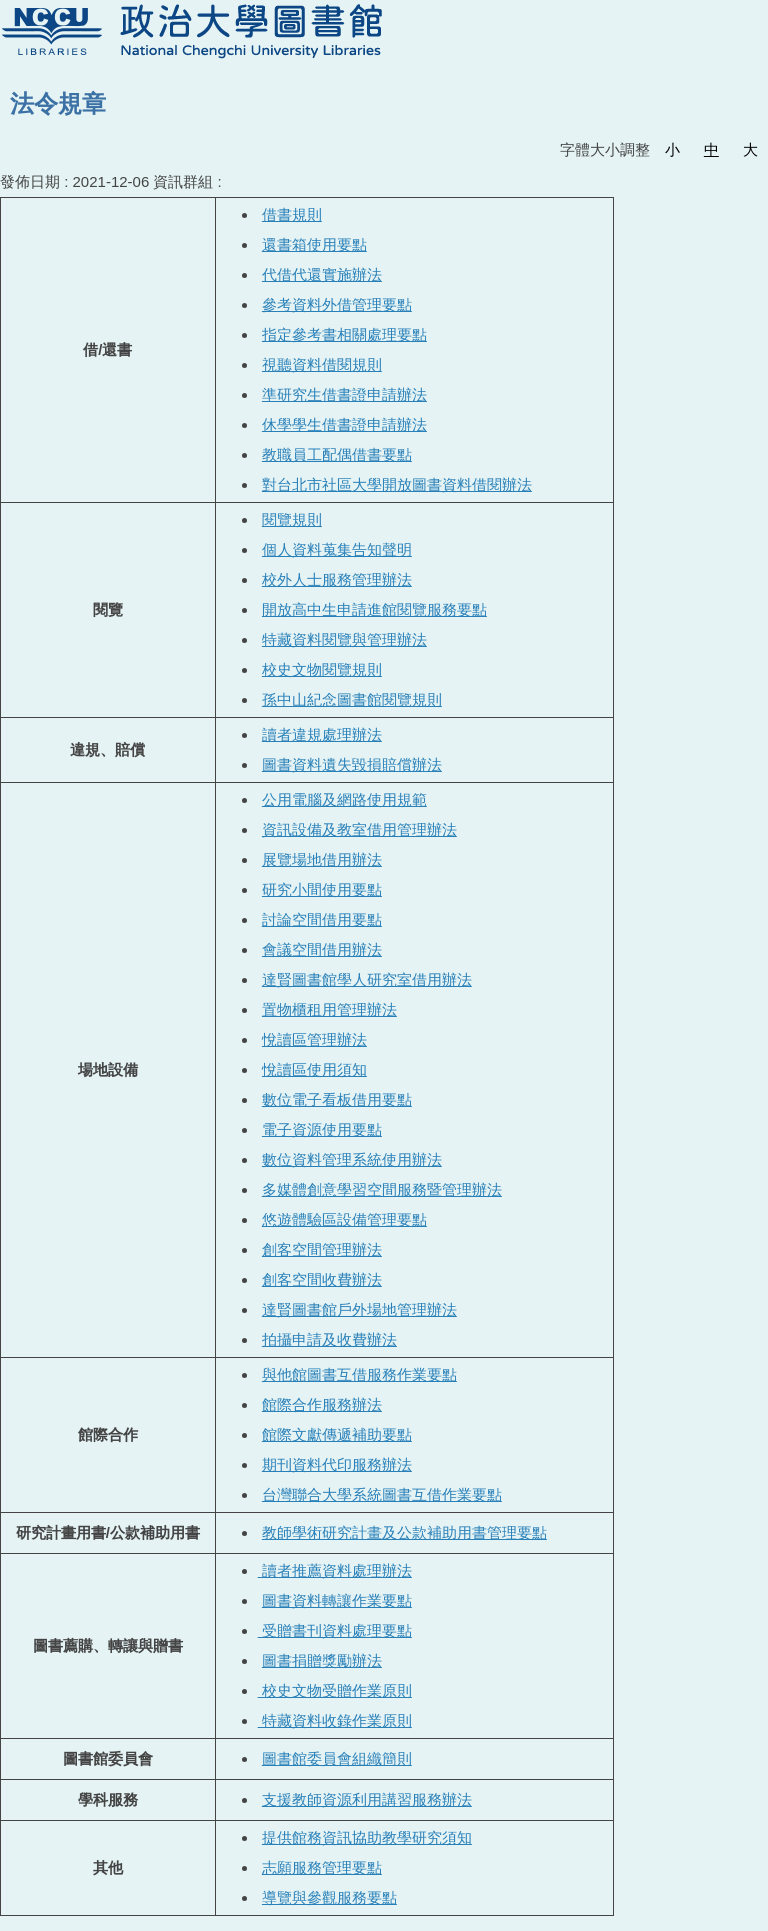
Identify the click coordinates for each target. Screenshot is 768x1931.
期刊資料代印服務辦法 (337, 1464)
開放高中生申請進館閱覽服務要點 (374, 609)
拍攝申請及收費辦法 (329, 1339)
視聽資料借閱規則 (322, 364)
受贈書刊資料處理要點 (335, 1630)
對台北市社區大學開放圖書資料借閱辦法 (397, 484)
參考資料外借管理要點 (337, 304)
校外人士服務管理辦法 (337, 579)
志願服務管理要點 (322, 1867)
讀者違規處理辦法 (322, 734)
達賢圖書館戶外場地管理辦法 (359, 1309)
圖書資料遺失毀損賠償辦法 (352, 764)
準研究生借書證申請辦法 (344, 394)
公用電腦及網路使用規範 (344, 799)
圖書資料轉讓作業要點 (337, 1600)
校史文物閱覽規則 (322, 669)
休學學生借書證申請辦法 (344, 424)
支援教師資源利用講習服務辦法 (367, 1799)
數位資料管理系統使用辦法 (352, 1159)
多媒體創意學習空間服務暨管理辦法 (382, 1189)
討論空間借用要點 (322, 919)
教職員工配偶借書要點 (337, 454)
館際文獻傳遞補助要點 (337, 1434)
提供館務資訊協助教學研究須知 (367, 1837)
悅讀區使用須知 (314, 1069)
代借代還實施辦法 (322, 274)
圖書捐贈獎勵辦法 (322, 1660)
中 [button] (711, 149)
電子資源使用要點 (322, 1129)
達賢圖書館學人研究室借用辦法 (367, 979)
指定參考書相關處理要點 (344, 334)
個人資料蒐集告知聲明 (337, 549)
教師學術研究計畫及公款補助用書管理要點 (404, 1532)
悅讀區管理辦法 (314, 1039)
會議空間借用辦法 (322, 949)
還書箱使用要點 (314, 244)
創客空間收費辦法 (322, 1279)
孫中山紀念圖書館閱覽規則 (352, 699)
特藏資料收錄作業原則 (335, 1720)
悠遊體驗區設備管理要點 (344, 1219)
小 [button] (672, 149)
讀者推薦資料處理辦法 (335, 1570)
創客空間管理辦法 (322, 1249)
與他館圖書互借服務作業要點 (359, 1374)
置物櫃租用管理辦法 (329, 1009)
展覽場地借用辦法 (322, 859)
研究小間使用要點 (322, 889)
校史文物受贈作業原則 (335, 1690)
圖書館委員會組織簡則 (337, 1758)
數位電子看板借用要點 (337, 1099)
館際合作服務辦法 (322, 1404)
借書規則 (292, 214)
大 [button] (750, 149)
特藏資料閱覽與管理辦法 (344, 639)
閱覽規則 (292, 519)
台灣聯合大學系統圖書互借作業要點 (382, 1494)
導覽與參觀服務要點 (329, 1897)
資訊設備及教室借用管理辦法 (359, 829)
